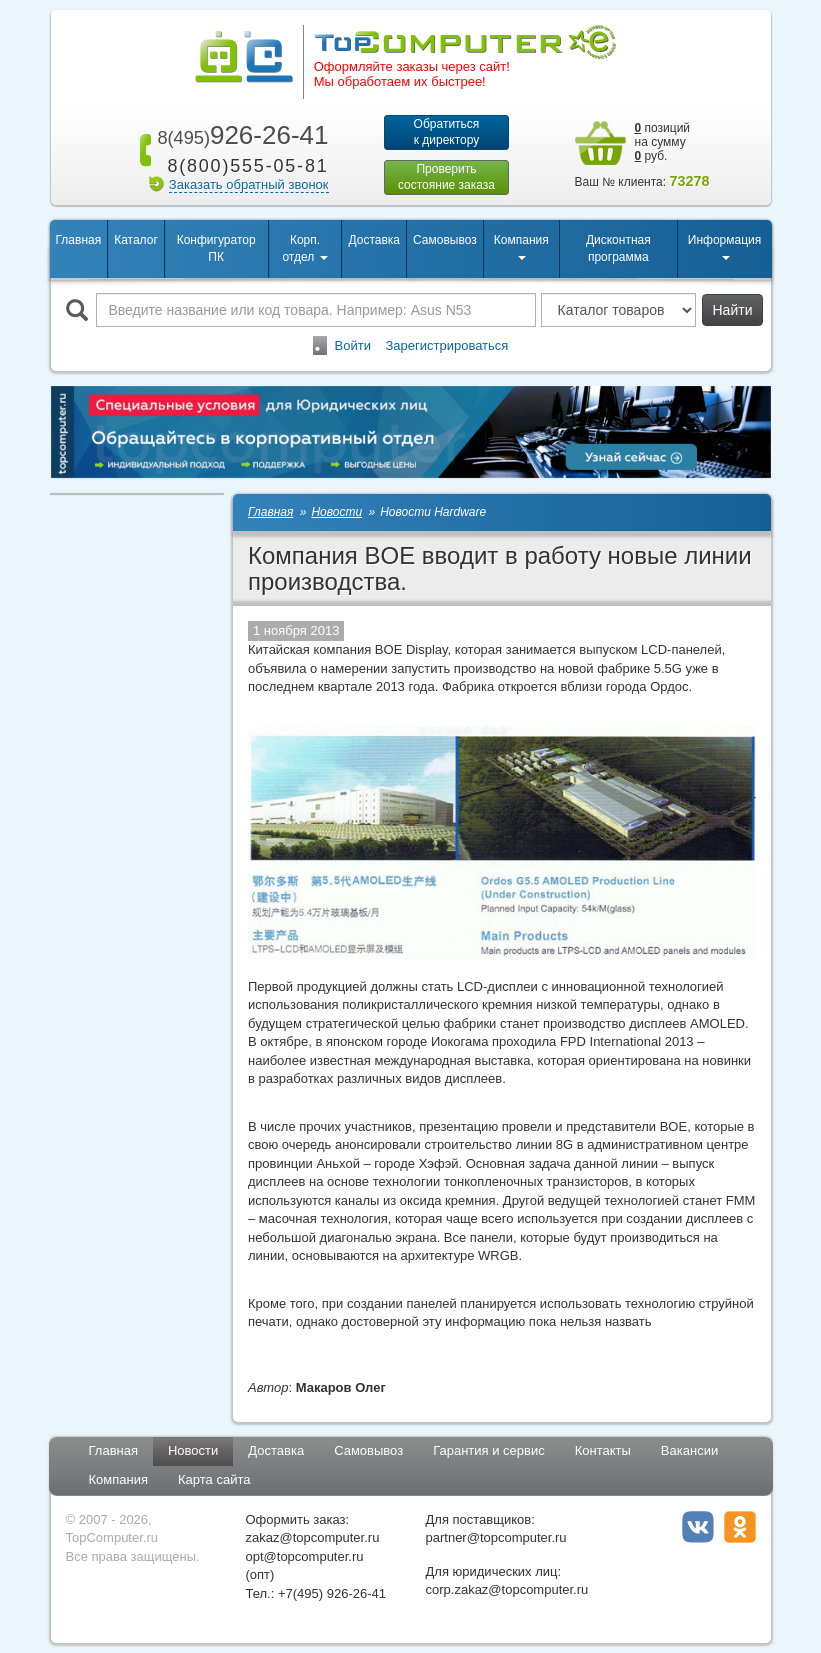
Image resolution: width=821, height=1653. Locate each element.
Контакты (603, 1450)
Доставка (374, 240)
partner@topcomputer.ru (496, 1537)
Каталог (136, 240)
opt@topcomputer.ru (305, 1556)
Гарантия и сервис (489, 1450)
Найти (733, 310)
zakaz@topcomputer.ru (313, 1537)
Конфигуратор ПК (216, 248)
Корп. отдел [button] (304, 248)
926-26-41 (239, 135)
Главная (79, 240)
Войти (353, 345)
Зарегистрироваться (446, 345)
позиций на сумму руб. (663, 142)
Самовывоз (445, 240)
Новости (193, 1450)
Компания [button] (521, 246)
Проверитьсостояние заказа (446, 177)
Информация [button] (724, 246)
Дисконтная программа (618, 248)
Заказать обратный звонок (249, 184)
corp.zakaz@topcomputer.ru (507, 1589)
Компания (119, 1479)
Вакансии (689, 1450)
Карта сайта (214, 1479)
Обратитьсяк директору (447, 132)
